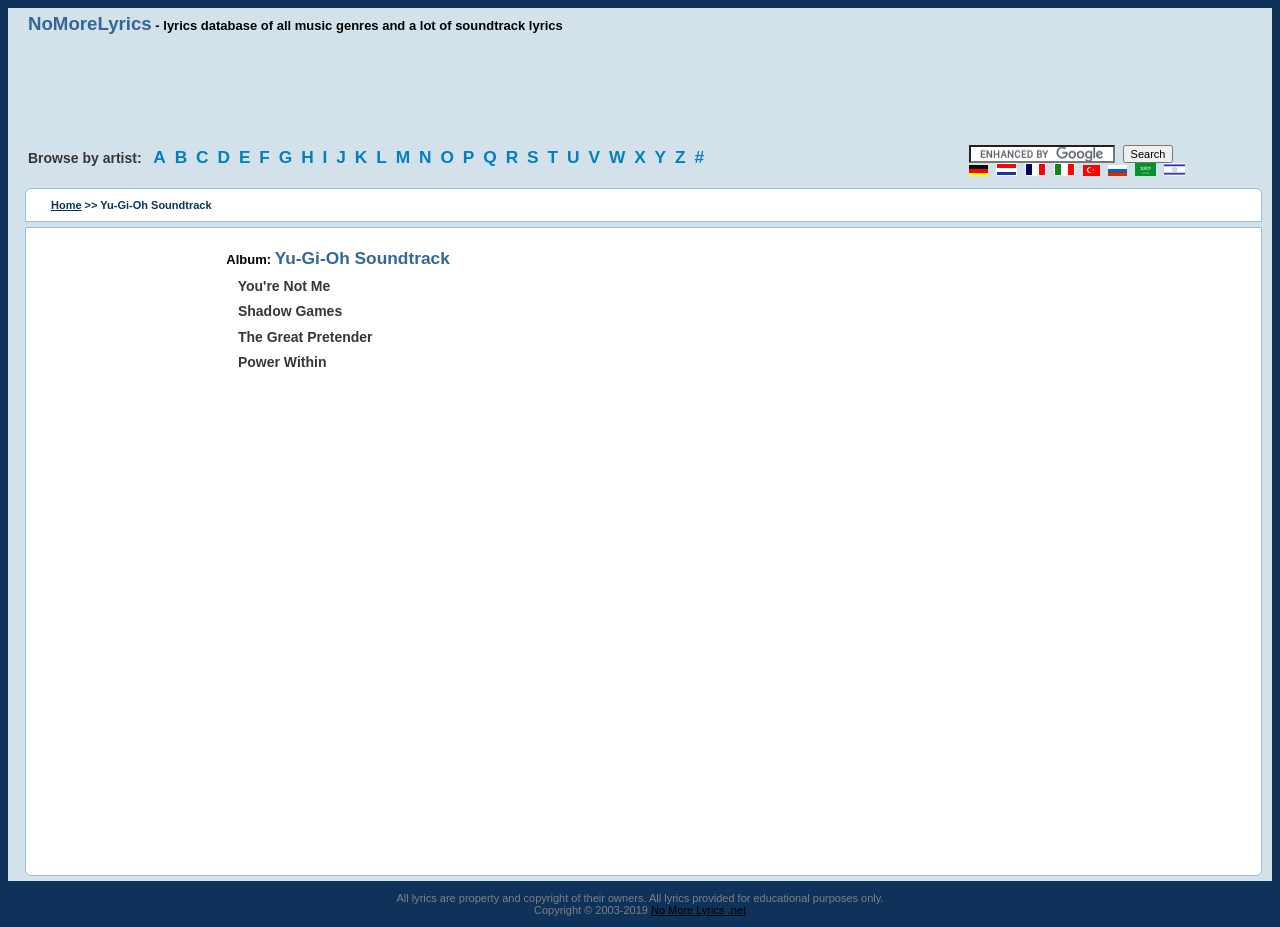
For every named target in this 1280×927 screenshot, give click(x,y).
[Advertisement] (640, 90)
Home (66, 205)
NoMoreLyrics (90, 23)
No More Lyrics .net (698, 910)
